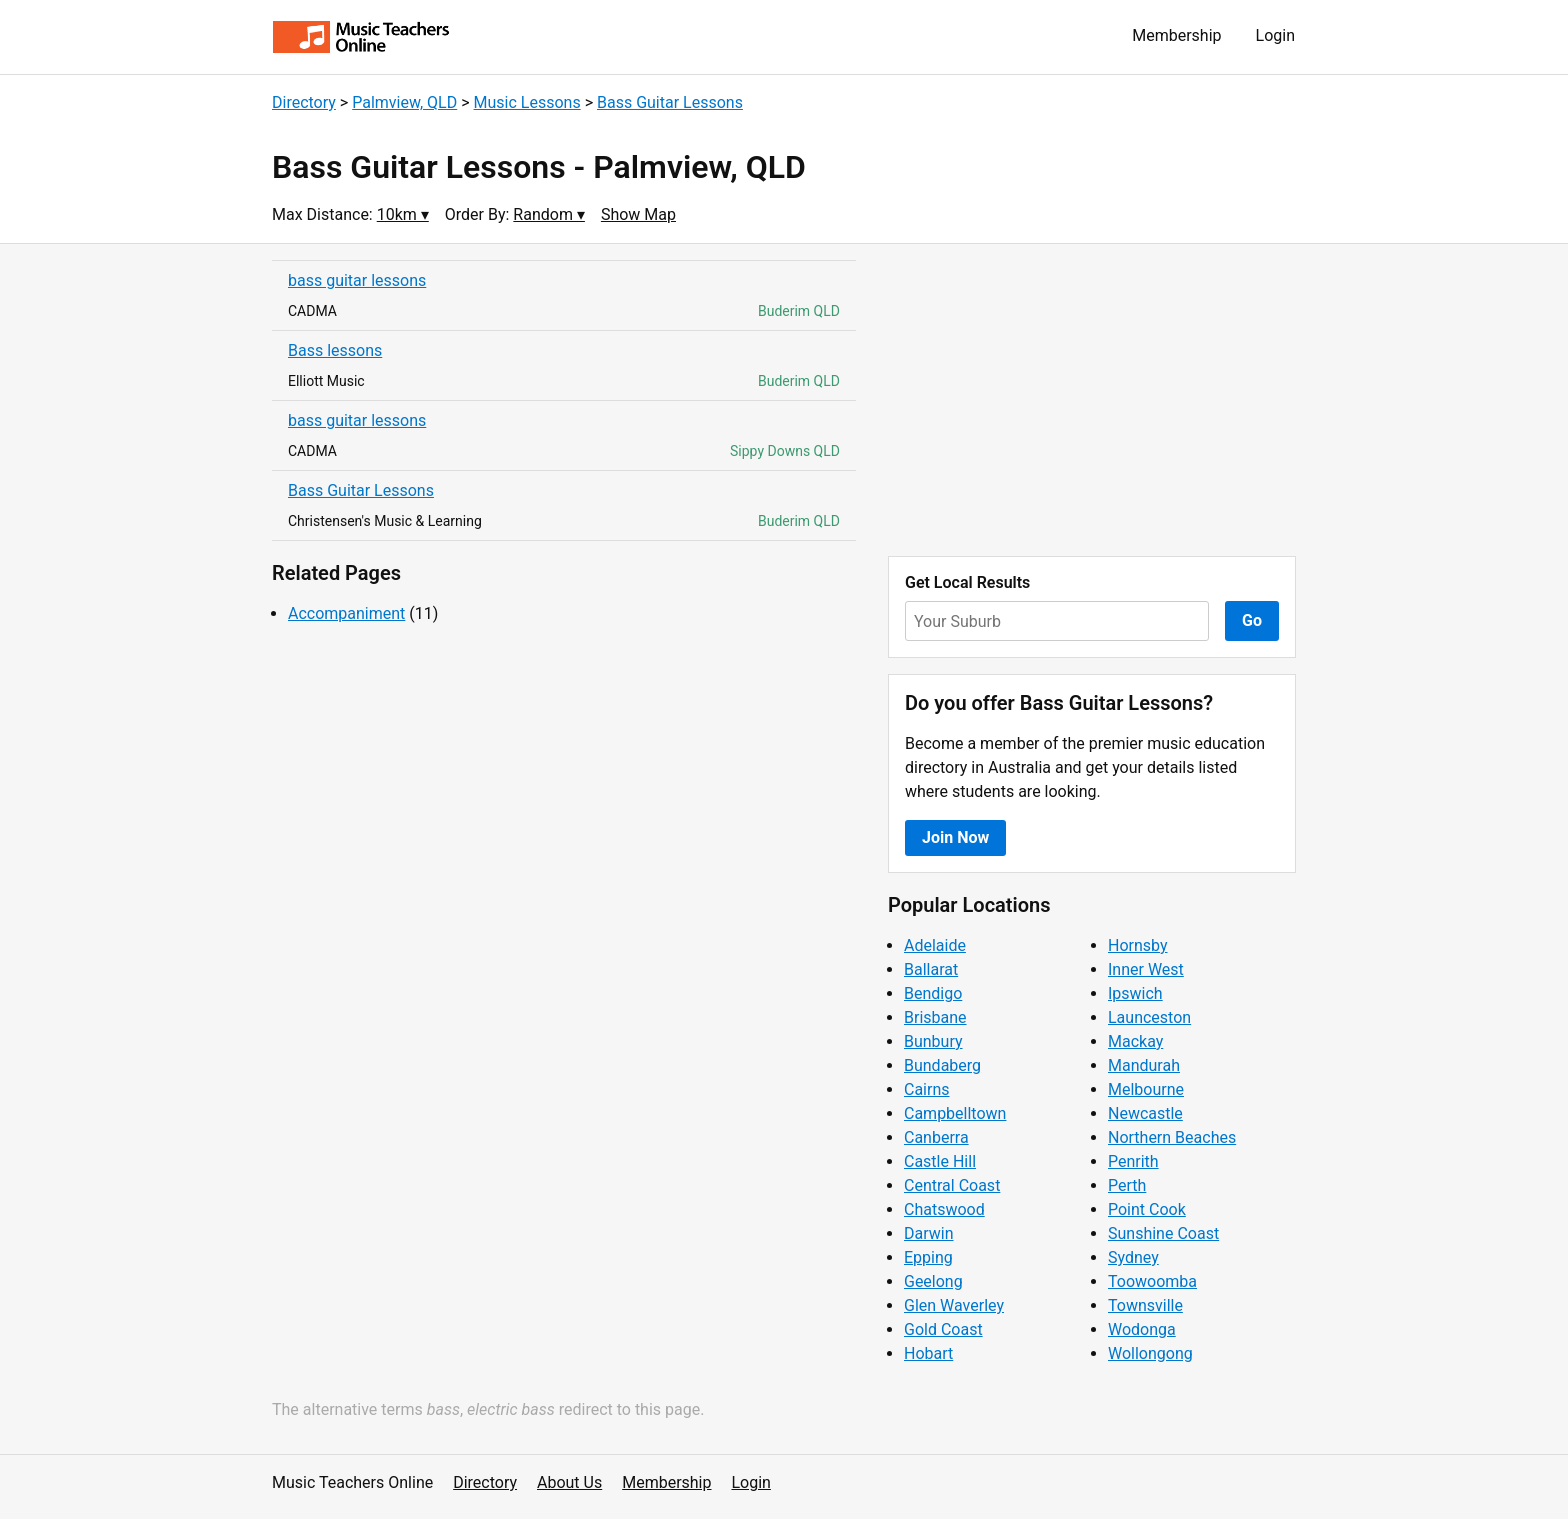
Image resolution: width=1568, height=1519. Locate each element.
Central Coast (952, 1185)
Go (1252, 620)
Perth (1127, 1185)
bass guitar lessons (357, 280)
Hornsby (1138, 945)
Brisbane (935, 1017)
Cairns (927, 1089)
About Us (569, 1482)
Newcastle (1145, 1113)
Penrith (1133, 1161)
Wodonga (1142, 1329)
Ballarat (931, 969)
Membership (1176, 35)
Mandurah (1144, 1065)
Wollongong (1150, 1353)
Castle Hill (940, 1161)
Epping (928, 1257)
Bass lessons (335, 350)
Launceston (1149, 1017)
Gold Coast (943, 1329)
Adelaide (935, 945)
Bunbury (933, 1041)
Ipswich (1135, 993)
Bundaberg (942, 1065)
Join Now (955, 837)
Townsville (1145, 1305)
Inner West (1146, 969)
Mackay (1135, 1041)
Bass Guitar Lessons (670, 102)
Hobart (928, 1353)
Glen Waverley (954, 1305)
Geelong (933, 1281)
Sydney (1133, 1257)
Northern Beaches (1172, 1137)
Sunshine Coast (1163, 1233)
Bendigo (933, 993)
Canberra (936, 1137)
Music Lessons (527, 102)
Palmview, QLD (404, 102)
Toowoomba (1152, 1281)
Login (1275, 35)
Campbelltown (955, 1113)
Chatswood (944, 1209)
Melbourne (1146, 1089)
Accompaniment (346, 613)
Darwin (929, 1233)
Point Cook (1147, 1209)
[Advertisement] (1092, 400)
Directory (304, 102)
